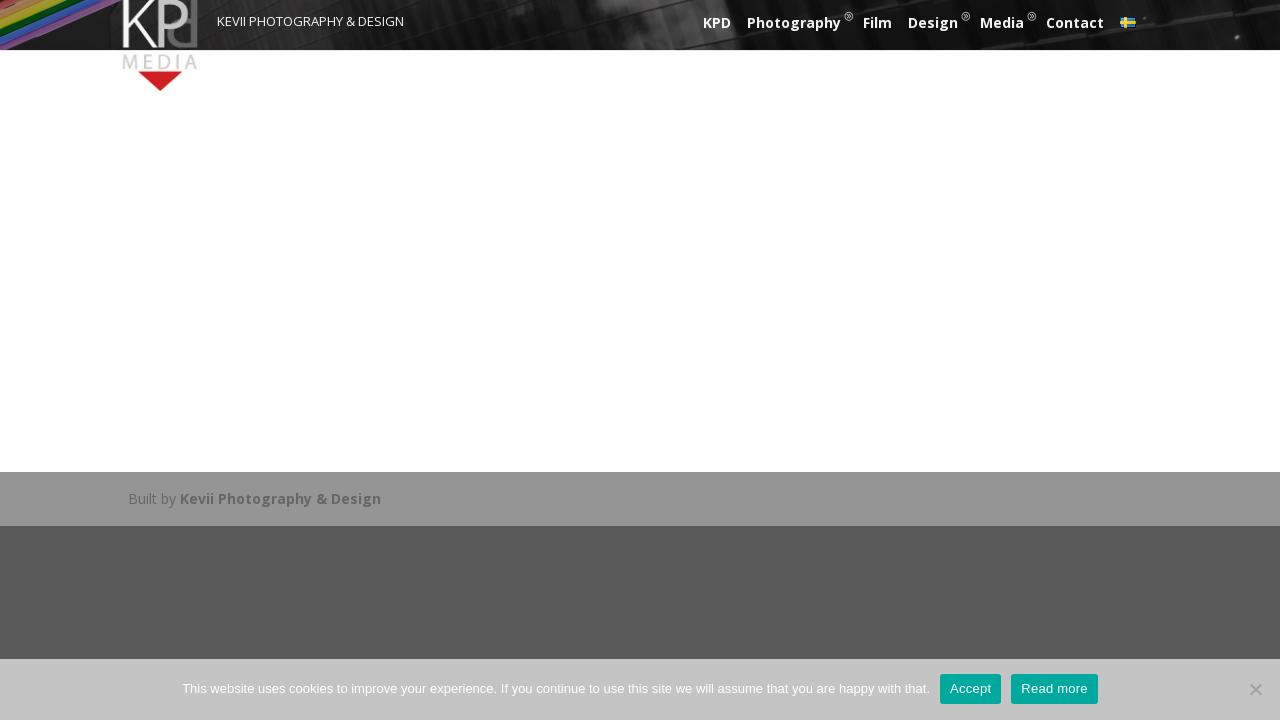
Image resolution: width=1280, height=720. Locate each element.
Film (877, 22)
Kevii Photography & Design (280, 498)
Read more (1054, 688)
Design (933, 22)
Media (1002, 22)
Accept (970, 688)
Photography (794, 22)
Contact (1075, 22)
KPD (717, 22)
